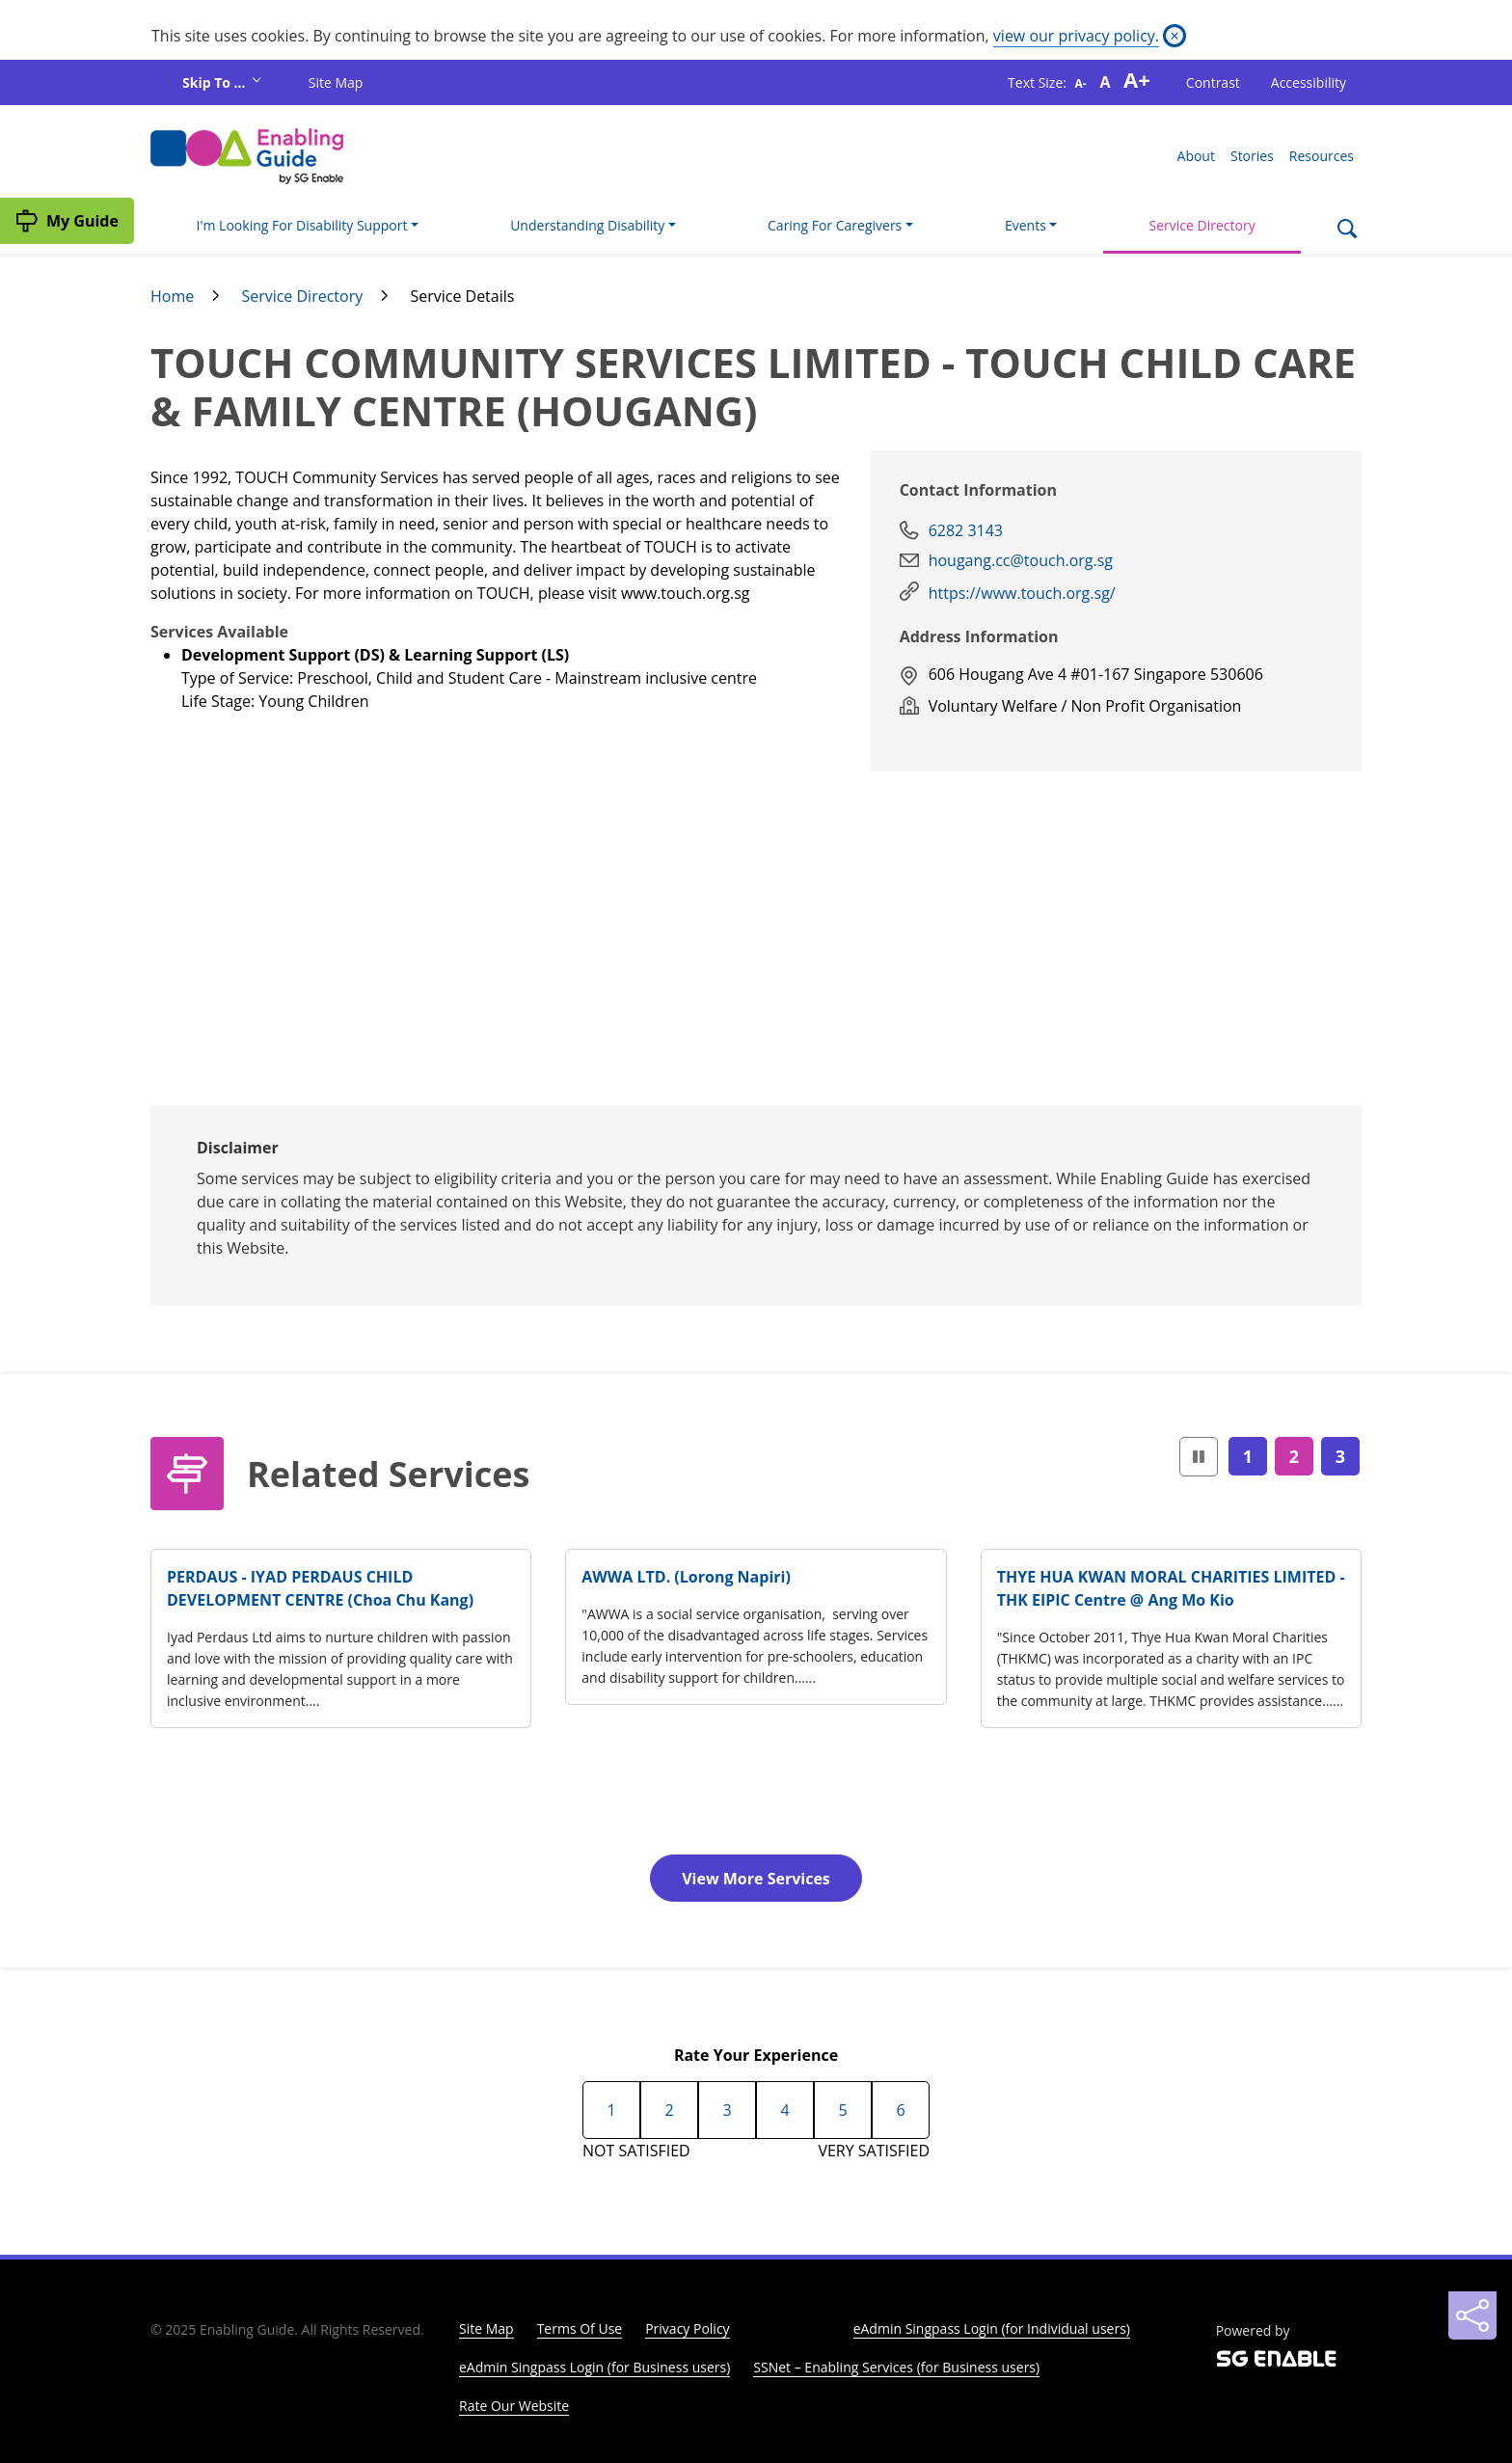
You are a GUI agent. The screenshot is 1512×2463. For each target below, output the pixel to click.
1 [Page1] (1248, 1456)
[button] (1198, 1456)
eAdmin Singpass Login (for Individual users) (991, 2328)
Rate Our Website (514, 2405)
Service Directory (1202, 225)
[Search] (1347, 230)
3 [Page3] (1340, 1456)
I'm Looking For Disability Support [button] (302, 225)
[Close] (1174, 35)
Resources (1321, 156)
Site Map (336, 82)
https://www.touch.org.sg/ (1022, 593)
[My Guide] (67, 221)
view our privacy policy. (1076, 35)
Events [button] (1025, 225)
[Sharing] (1472, 2315)
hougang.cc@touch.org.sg (1021, 560)
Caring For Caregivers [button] (835, 225)
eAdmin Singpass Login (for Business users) (594, 2367)
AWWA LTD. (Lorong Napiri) (686, 1576)
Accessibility (1308, 82)
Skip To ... (215, 82)
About (1196, 156)
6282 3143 (966, 530)
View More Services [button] (756, 1878)
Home (172, 296)
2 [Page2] (1294, 1456)
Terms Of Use (580, 2328)
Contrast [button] (1213, 82)
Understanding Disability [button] (587, 225)
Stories (1252, 156)
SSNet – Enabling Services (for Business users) (896, 2367)
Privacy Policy (687, 2328)
